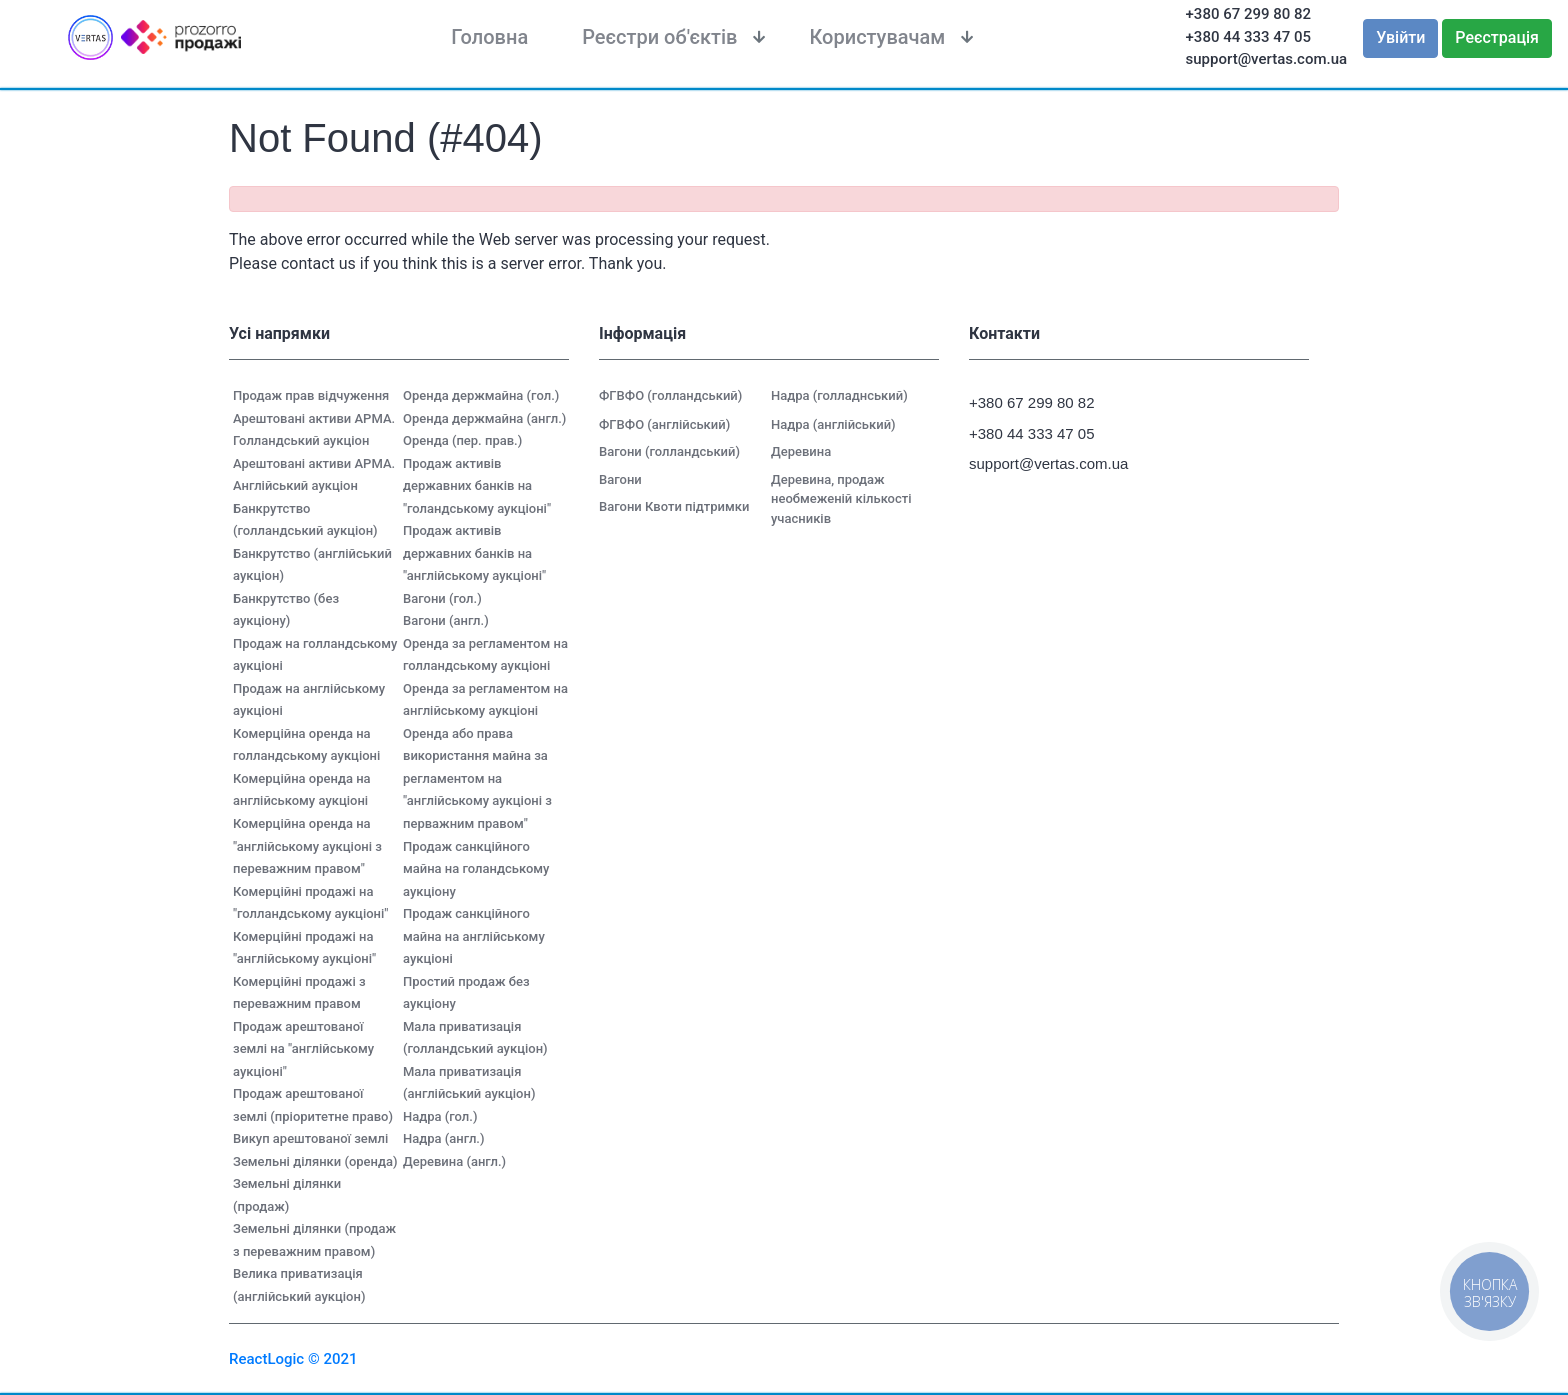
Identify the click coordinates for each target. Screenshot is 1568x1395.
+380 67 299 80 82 (1249, 14)
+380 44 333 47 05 (1249, 37)
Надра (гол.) (440, 1116)
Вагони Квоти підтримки (674, 506)
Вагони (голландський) (669, 451)
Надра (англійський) (833, 424)
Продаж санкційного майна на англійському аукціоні (474, 936)
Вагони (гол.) (442, 598)
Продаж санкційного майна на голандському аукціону (476, 869)
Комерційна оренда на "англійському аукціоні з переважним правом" (307, 846)
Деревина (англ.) (454, 1161)
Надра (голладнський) (839, 395)
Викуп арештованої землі (310, 1138)
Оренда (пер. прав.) (462, 440)
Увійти (1400, 37)
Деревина (801, 451)
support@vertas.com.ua (1267, 59)
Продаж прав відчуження (311, 395)
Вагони (620, 479)
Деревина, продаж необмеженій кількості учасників (841, 499)
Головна (489, 37)
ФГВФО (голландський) (670, 395)
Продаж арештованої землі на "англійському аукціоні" (303, 1049)
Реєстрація (1497, 37)
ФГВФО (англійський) (664, 424)
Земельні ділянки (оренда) (315, 1161)
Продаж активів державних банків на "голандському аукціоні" (477, 486)
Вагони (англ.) (446, 620)
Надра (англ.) (444, 1138)
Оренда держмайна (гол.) (481, 395)
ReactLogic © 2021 (293, 1359)
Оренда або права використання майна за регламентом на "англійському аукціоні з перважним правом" (477, 778)
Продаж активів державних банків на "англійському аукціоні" (474, 553)
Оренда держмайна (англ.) (484, 418)
